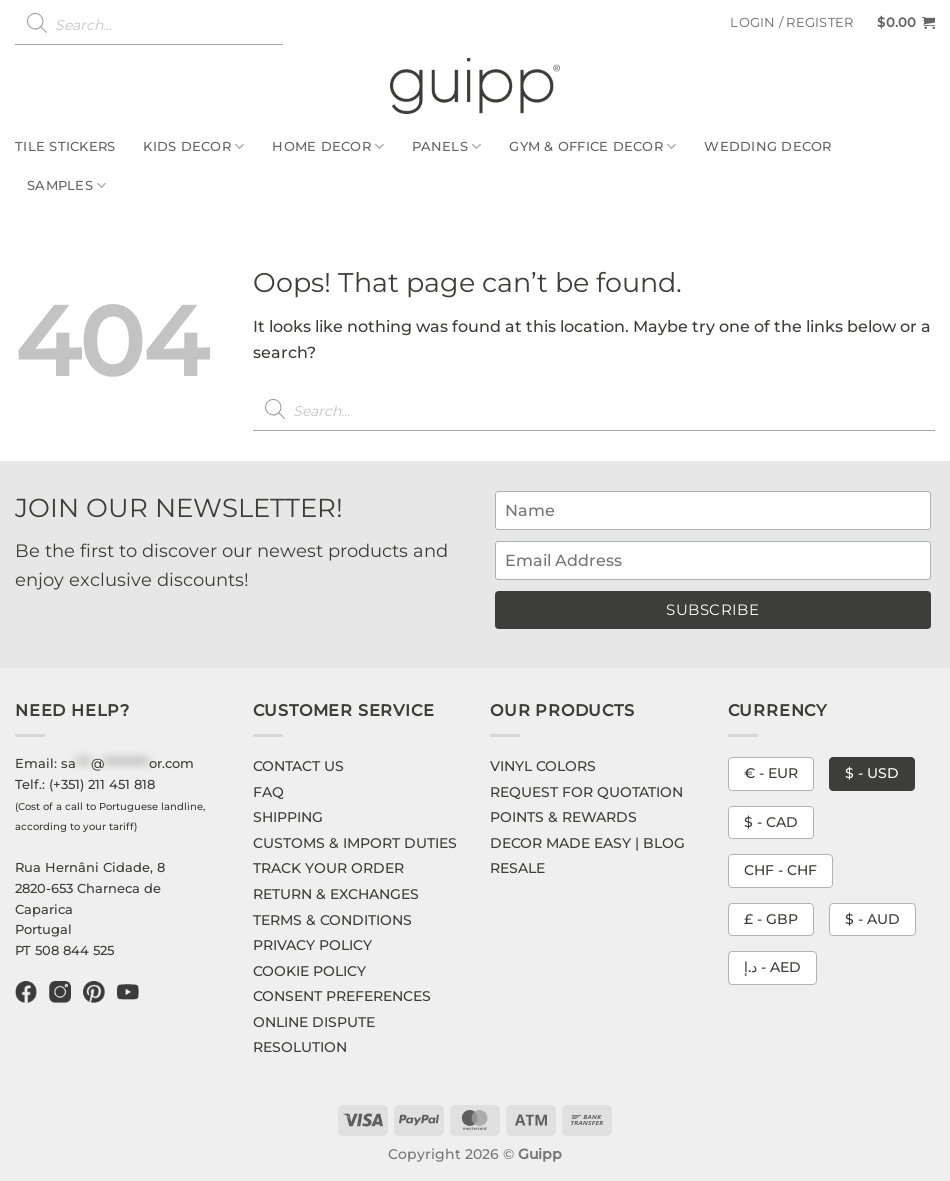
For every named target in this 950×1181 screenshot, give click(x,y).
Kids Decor (193, 146)
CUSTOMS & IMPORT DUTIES (355, 843)
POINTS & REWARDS (563, 817)
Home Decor (328, 146)
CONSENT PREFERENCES (342, 996)
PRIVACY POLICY (312, 945)
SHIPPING (288, 817)
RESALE (517, 868)
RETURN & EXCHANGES (336, 894)
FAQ (268, 792)
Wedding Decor (767, 146)
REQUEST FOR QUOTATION (586, 792)
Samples (66, 185)
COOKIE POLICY (309, 971)
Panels (446, 146)
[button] (791, 23)
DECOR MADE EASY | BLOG (587, 843)
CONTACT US (298, 766)
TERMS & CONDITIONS (332, 920)
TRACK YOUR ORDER (328, 868)
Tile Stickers (65, 146)
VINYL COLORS (543, 766)
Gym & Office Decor (592, 146)
